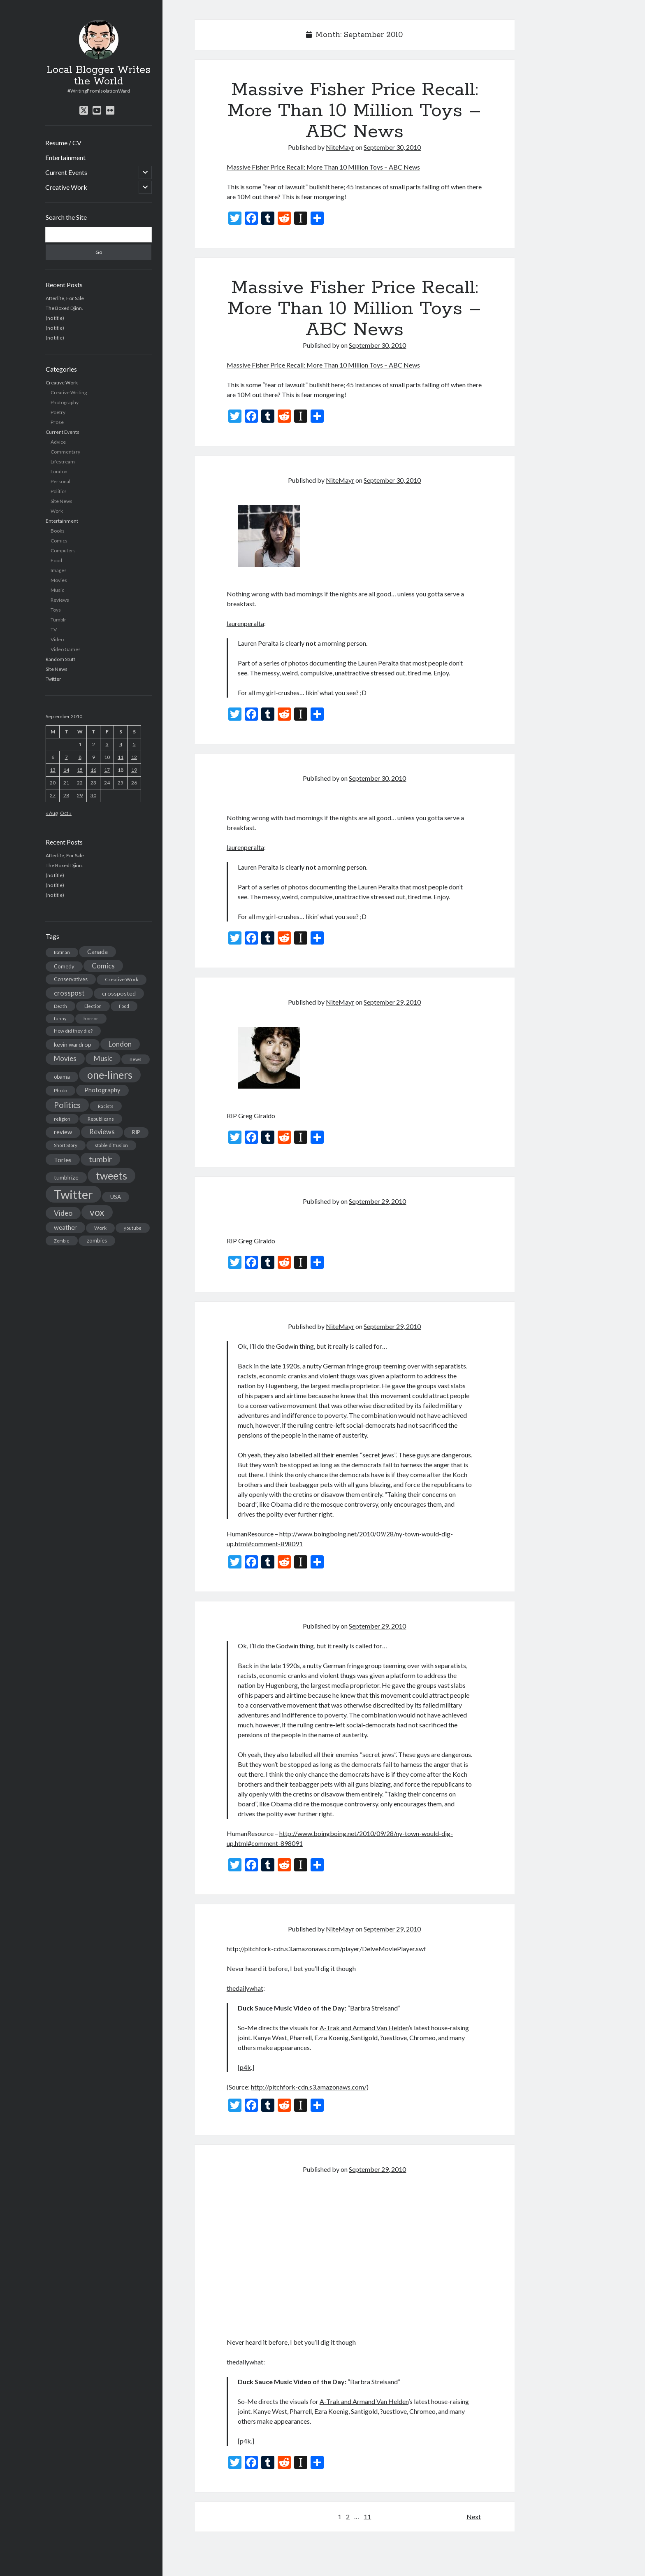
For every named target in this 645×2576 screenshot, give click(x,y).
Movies (59, 580)
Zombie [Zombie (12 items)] (62, 1240)
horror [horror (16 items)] (91, 1018)
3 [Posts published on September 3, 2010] (107, 744)
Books (58, 531)
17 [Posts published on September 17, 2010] (107, 770)
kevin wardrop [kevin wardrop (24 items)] (72, 1044)
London (59, 471)
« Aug (52, 813)
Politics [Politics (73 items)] (67, 1105)
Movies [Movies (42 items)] (65, 1058)
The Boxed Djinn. (64, 308)
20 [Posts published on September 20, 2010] (53, 783)
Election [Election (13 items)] (93, 1006)
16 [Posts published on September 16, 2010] (93, 770)
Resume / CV (63, 143)
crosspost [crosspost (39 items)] (69, 993)
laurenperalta (245, 623)
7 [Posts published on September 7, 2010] (66, 757)
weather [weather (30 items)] (65, 1227)
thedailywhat (245, 1988)
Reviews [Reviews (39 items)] (102, 1132)
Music (57, 590)
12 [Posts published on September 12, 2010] (134, 757)
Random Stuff (60, 659)
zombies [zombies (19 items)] (97, 1240)
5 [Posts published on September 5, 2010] (134, 744)
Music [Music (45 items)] (103, 1058)
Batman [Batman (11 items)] (62, 952)
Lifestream (63, 461)
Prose (57, 422)
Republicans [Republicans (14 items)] (101, 1119)
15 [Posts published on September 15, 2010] (80, 770)
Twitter (53, 679)
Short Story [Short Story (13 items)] (65, 1145)
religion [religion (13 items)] (62, 1119)
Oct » (66, 813)
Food (56, 560)
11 (367, 2516)
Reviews (60, 600)
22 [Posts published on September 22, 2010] (80, 783)
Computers (63, 550)
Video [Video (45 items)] (63, 1213)
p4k (245, 2067)
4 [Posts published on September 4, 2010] (120, 744)
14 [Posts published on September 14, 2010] (66, 770)
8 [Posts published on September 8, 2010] (80, 757)
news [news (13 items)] (136, 1059)
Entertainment (65, 157)
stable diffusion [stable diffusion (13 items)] (111, 1145)
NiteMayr (340, 147)
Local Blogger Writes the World (98, 75)
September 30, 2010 (392, 147)
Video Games (66, 649)
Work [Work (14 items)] (100, 1228)
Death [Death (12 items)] (60, 1006)
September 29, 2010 (392, 1002)
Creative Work (66, 187)
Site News (61, 501)
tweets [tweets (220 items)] (111, 1175)
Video (57, 639)
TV (54, 629)
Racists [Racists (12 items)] (106, 1106)
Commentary (65, 452)
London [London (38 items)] (120, 1044)
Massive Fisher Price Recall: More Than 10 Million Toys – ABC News (354, 111)
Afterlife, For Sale (65, 298)
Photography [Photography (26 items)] (102, 1090)
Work (57, 511)
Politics (59, 491)
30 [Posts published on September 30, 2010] (93, 795)
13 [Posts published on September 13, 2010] (53, 770)
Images (59, 570)
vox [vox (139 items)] (97, 1212)
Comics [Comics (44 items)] (103, 965)
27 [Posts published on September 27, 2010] (53, 795)
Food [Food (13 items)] (124, 1006)
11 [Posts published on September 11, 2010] (120, 757)
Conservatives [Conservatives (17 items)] (71, 979)
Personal (60, 481)
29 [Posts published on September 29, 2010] (80, 795)
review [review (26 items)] (63, 1132)
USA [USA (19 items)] (115, 1197)
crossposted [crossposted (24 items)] (119, 993)
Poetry (58, 412)
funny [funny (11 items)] (60, 1018)
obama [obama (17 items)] (62, 1076)
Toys (56, 610)
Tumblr (58, 620)
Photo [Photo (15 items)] (60, 1090)
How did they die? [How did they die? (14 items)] (73, 1031)
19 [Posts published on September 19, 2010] (134, 770)
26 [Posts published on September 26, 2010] (134, 783)
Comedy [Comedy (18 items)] (64, 966)
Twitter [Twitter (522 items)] (73, 1194)
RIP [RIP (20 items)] (136, 1132)
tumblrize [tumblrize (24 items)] (66, 1177)
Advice (58, 442)
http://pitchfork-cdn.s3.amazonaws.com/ (309, 2087)
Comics (59, 541)
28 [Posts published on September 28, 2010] (66, 795)
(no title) (55, 318)
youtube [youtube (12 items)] (133, 1228)
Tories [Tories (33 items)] (63, 1160)
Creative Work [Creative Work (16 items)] (121, 979)
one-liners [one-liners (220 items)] (109, 1074)
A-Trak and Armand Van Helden (364, 2027)
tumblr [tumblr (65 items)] (100, 1159)
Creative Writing (69, 392)
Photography (65, 402)
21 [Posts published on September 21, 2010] (66, 783)
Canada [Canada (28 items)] (97, 951)
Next (473, 2516)
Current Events (66, 172)
